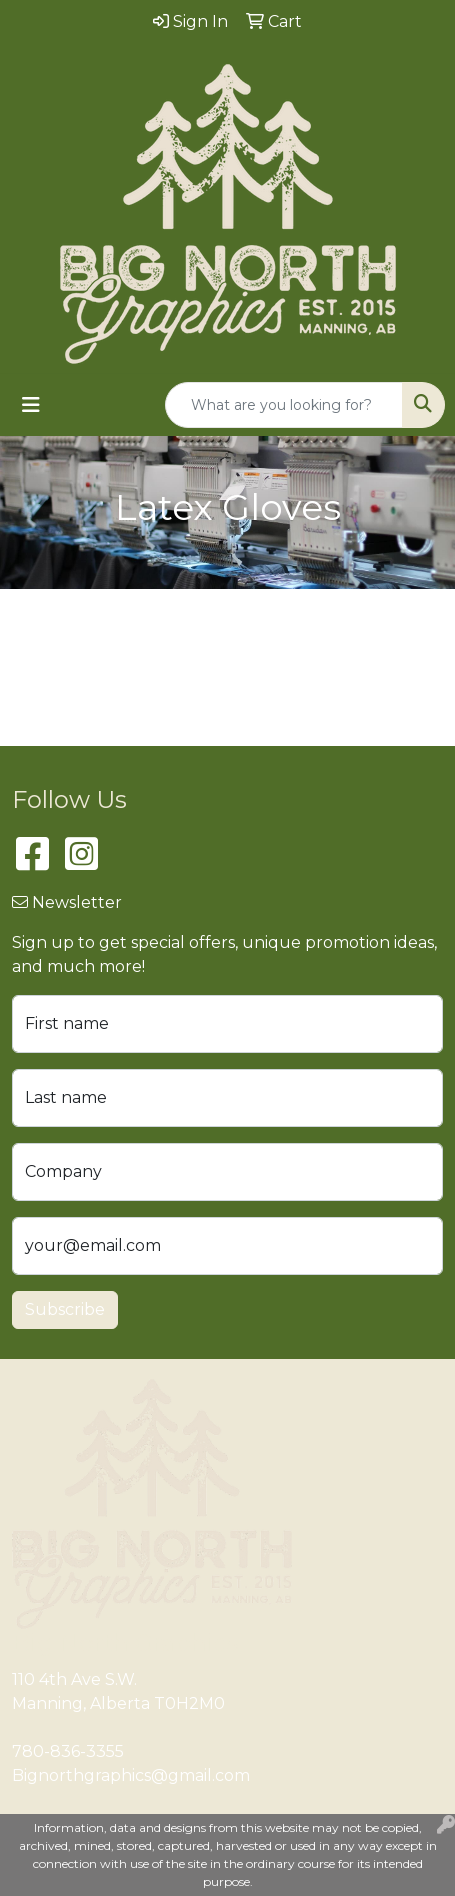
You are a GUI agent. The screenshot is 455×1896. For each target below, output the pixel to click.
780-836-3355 (68, 1751)
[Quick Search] (284, 405)
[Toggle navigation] (31, 405)
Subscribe (65, 1309)
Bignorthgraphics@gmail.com (131, 1775)
